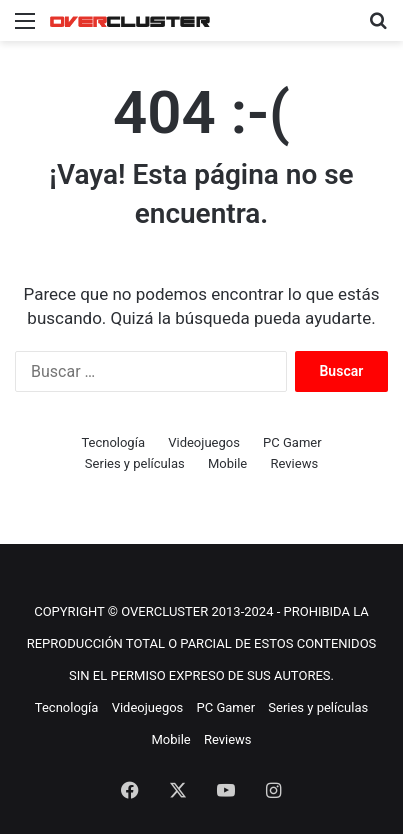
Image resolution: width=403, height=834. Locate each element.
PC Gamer (292, 442)
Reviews (294, 463)
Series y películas (135, 463)
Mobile (227, 463)
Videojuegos (204, 442)
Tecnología (113, 442)
